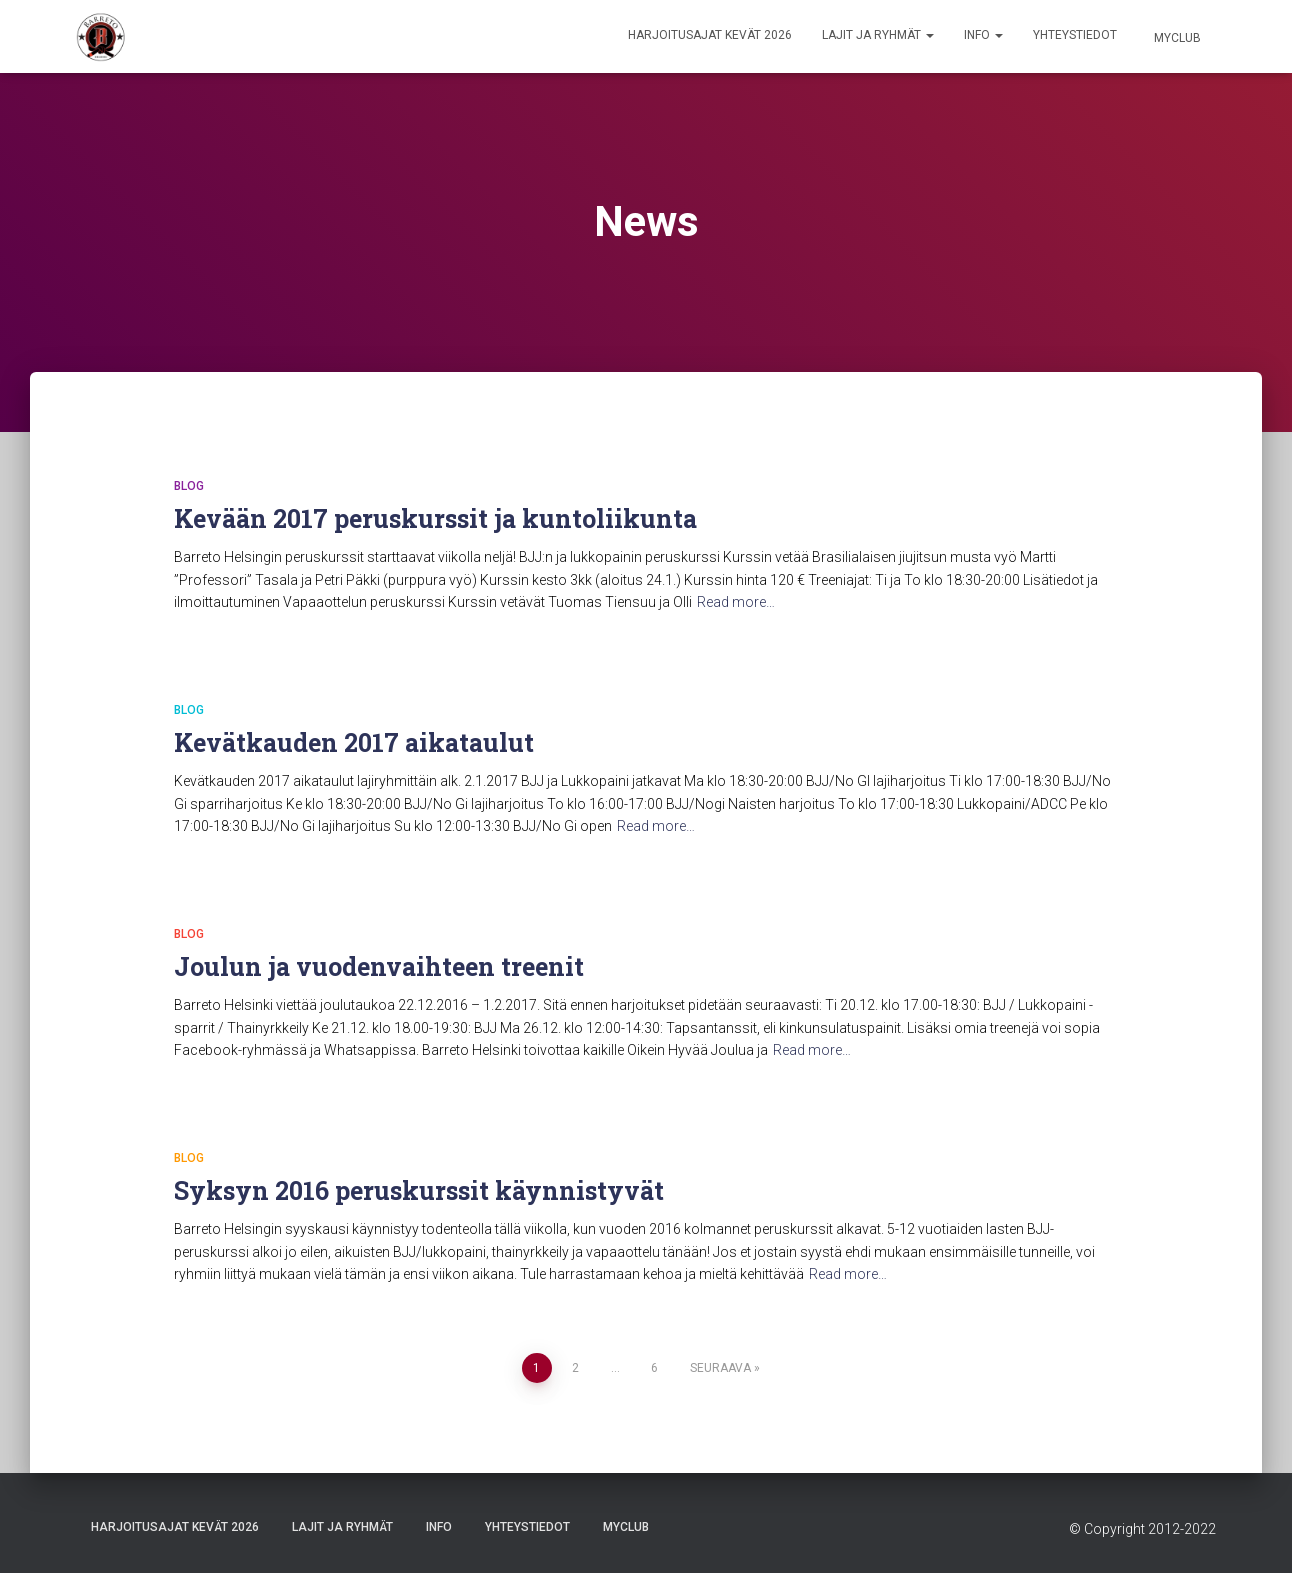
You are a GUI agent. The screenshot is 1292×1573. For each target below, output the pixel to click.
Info (983, 35)
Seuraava (720, 1368)
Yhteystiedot (1075, 35)
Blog (189, 486)
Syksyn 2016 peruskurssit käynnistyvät (419, 1190)
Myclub (1176, 38)
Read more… (736, 602)
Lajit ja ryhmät (878, 35)
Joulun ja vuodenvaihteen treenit (379, 966)
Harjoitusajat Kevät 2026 (710, 35)
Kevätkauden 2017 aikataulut (354, 742)
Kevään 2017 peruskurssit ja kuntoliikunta (435, 518)
